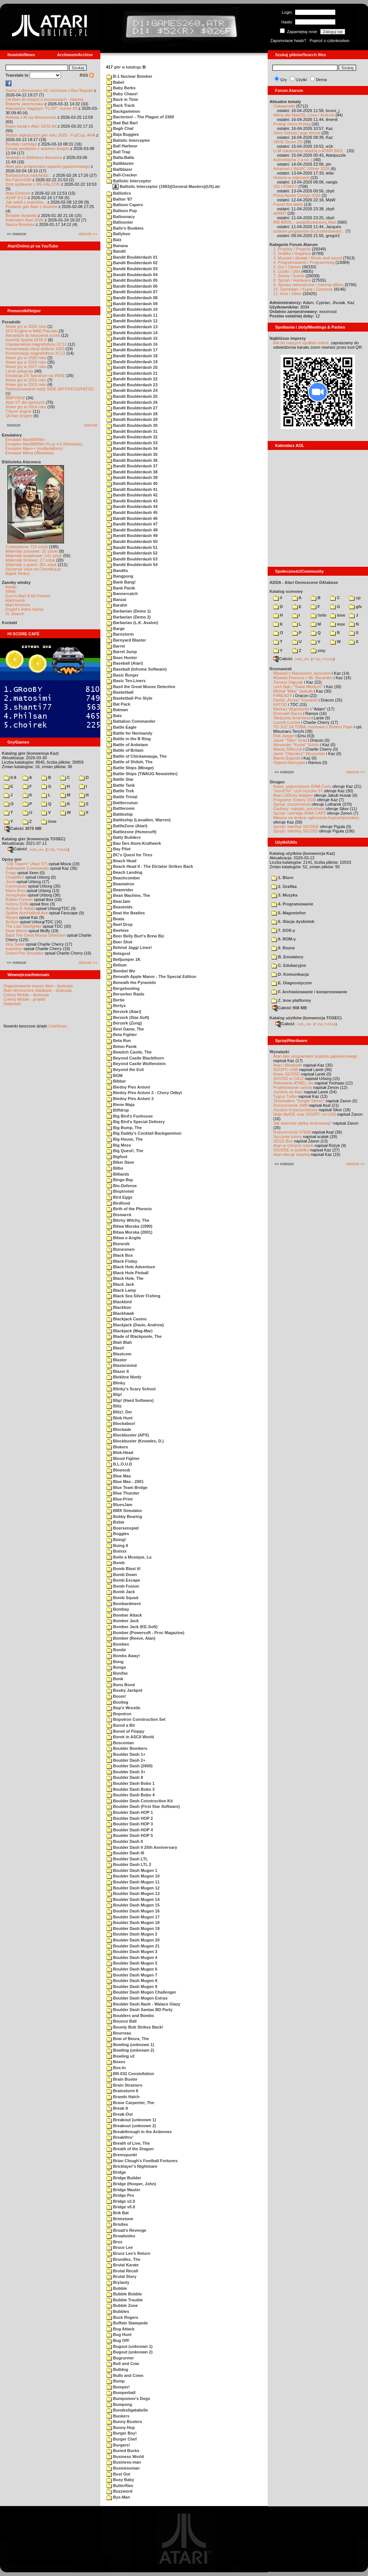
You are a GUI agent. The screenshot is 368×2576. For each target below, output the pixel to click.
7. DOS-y (283, 930)
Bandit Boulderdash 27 (132, 408)
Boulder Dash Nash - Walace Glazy (143, 2004)
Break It (117, 2108)
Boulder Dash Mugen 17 (132, 1917)
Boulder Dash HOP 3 (129, 1824)
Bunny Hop (120, 2427)
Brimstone (119, 2219)
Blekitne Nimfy (123, 1377)
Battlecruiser (122, 802)
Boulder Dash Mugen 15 (132, 1905)
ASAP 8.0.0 (16, 197)
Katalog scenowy (286, 591)
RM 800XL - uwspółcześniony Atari (304, 222)
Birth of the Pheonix (129, 1208)
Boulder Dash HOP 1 (129, 1812)
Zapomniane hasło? (288, 40)
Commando (16, 886)
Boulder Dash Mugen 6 (131, 1969)
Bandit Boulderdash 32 (132, 437)
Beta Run (118, 1040)
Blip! (114, 1394)
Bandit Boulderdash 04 (132, 274)
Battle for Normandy (129, 733)
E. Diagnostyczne (291, 983)
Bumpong (119, 2404)
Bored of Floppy (125, 1731)
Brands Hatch (123, 2096)
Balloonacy (120, 216)
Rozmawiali (280, 669)
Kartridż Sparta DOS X (26, 340)
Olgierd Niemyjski (289, 762)
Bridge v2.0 (120, 2201)
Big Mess (118, 1145)
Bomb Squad (122, 1597)
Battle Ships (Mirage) (130, 768)
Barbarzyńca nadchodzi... (29, 175)
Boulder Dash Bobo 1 (130, 1783)
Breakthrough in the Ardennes (139, 2131)
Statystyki (12, 1003)
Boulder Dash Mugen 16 (132, 1911)
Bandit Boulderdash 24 (132, 390)
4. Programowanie (292, 904)
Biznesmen (120, 1249)
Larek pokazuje (19, 371)
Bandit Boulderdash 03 (132, 268)
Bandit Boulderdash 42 (132, 495)
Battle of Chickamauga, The (136, 756)
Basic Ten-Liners (126, 680)
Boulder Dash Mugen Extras (137, 1998)
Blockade (118, 1429)
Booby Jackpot (124, 1690)
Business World (125, 2456)
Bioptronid (120, 1191)
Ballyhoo (118, 233)
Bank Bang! (121, 582)
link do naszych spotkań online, (301, 343)
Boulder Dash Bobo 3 (130, 1789)
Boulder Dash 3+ (125, 1772)
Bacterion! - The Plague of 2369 (140, 117)
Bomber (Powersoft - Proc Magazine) (145, 1632)
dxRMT (279, 213)
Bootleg (117, 1702)
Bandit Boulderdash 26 (132, 402)
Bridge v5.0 (120, 2207)
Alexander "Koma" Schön (296, 744)
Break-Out (119, 2114)
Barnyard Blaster (126, 640)
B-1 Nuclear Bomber (129, 76)
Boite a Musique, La (128, 1557)
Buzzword (119, 2491)
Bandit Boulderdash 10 (132, 309)
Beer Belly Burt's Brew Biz (135, 936)
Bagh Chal (119, 128)
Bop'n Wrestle (123, 1708)
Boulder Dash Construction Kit (139, 1801)
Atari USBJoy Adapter (293, 795)
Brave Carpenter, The (130, 2102)
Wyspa (12, 917)
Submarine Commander (27, 868)
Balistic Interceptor (128, 140)
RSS (87, 75)
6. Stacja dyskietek (292, 921)
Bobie (115, 1522)
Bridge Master (123, 2189)
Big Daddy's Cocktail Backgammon (143, 1133)
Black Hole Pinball (127, 1273)
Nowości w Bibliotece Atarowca (34, 157)
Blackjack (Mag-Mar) (129, 1331)
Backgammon (123, 111)
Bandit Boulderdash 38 (132, 472)
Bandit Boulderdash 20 (132, 367)
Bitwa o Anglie (123, 1238)
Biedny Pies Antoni (128, 1087)
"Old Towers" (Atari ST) (27, 864)
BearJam (118, 901)
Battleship (119, 814)
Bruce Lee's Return (128, 2253)
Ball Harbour (122, 146)
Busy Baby (120, 2479)
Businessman (123, 2468)
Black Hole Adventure (130, 1267)
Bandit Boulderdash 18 (132, 356)
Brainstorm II (122, 2090)
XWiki (10, 591)
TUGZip (62, 849)
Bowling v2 (120, 2056)
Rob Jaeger (283, 736)
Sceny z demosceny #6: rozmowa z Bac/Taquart (49, 90)
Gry (283, 79)
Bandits (117, 570)
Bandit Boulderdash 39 (132, 477)
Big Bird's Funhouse (129, 1116)
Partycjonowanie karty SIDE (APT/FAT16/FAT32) (50, 389)
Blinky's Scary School (131, 1389)
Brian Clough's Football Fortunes (142, 2160)
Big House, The (124, 1139)
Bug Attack (120, 2329)
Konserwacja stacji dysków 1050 (35, 348)
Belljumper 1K (123, 959)
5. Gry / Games (287, 267)
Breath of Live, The (128, 2143)
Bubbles (117, 2311)
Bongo (116, 1667)
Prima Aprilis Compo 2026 (296, 195)
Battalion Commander (130, 721)
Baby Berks (121, 88)
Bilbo (114, 1168)
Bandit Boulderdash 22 (132, 379)
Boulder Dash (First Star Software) (143, 1806)
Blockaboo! (120, 1423)
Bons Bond (120, 1684)
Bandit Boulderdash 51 (132, 547)
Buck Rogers (122, 2317)
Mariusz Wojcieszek (291, 709)
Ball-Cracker (121, 175)
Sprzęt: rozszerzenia (291, 804)
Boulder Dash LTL (127, 1859)
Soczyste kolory (287, 1136)
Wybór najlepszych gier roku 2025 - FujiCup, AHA (50, 135)
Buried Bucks (122, 2450)
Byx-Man (118, 2497)
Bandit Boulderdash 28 (132, 414)
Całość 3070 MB (23, 828)
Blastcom (119, 1354)
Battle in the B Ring (128, 738)
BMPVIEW (15, 398)
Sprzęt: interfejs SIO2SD (295, 831)
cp (355, 597)
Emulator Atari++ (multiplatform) (34, 448)
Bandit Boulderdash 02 (132, 263)
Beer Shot (119, 942)
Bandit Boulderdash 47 (132, 524)
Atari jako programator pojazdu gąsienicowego (48, 166)
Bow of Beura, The (127, 2038)
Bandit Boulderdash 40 (132, 483)
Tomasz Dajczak (288, 682)
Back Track (120, 105)
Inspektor (14, 948)
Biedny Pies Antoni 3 (130, 1098)
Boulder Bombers (126, 1748)
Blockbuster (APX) (127, 1435)
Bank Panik (120, 588)
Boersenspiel (122, 1528)
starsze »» (87, 233)
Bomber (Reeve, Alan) (130, 1638)
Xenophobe (16, 895)
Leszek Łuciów (286, 722)
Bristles (117, 2224)
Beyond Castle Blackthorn (135, 1058)
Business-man (123, 2462)
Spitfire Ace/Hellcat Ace (27, 913)
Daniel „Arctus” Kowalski (295, 700)
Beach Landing (124, 872)
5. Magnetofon (288, 913)
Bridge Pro (120, 2195)
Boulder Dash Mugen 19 (132, 1928)
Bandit (116, 251)
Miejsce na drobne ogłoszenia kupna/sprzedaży (316, 817)
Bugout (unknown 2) (129, 2352)
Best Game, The (125, 1029)
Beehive (117, 930)
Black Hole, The (124, 1278)
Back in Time (122, 99)
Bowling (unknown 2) (130, 2050)
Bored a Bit (120, 1725)
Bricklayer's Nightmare (131, 2166)
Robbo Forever (19, 899)
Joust (10, 881)
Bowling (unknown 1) (130, 2044)
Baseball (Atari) (124, 663)
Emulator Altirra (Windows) (29, 453)
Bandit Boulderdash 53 (132, 559)
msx (337, 624)
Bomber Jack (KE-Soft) (132, 1626)
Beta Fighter (121, 1034)
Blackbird (119, 1302)
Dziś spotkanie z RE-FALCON (33, 184)
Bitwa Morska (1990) (129, 1226)
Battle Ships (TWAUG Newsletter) (142, 773)
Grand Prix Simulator (24, 953)
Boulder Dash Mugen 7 (131, 1975)
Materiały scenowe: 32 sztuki (32, 551)
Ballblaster (120, 163)
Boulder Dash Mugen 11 (132, 1882)
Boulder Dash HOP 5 (129, 1835)
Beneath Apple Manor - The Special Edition (151, 976)
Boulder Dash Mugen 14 (132, 1899)
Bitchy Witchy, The (127, 1220)
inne (49, 821)
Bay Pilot (118, 849)
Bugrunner (120, 2358)
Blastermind (121, 1365)
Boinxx (116, 1551)
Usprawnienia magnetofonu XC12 (36, 344)
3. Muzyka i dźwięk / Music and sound (307, 258)
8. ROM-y (283, 939)
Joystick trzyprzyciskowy (295, 1110)
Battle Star (119, 779)
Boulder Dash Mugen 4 (131, 1957)
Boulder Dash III (125, 1853)
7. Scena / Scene (288, 276)
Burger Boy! (121, 2433)
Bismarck (119, 1214)
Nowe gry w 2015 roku (26, 384)
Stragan (277, 782)
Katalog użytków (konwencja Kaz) (302, 853)
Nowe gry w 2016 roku (26, 380)
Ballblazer (119, 169)
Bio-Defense (121, 1185)
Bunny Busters (124, 2421)
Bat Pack (118, 704)
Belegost (118, 953)
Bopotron (119, 1714)
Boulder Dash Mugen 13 (132, 1893)
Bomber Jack (122, 1620)
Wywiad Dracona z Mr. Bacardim (302, 677)
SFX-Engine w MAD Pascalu (32, 331)
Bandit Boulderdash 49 (132, 535)
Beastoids (119, 907)
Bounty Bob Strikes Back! (134, 2027)
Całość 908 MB (289, 1008)
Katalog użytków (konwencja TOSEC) (305, 1018)
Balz (114, 239)
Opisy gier (12, 859)
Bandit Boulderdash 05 (132, 280)
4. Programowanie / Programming (303, 262)
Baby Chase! (122, 94)
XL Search (14, 613)
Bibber (116, 1081)
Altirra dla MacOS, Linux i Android (303, 115)
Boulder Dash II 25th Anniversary (141, 1847)
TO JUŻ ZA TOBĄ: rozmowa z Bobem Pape (312, 727)
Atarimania (15, 600)
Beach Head (121, 861)
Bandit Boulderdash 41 (132, 489)
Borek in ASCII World (130, 1737)
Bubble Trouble (124, 2300)
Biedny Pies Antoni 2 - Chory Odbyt (144, 1092)
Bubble (116, 2288)
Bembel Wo (120, 971)
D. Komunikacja (290, 974)
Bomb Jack (120, 1591)
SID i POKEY (285, 186)
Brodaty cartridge (21, 144)
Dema (321, 79)
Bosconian (120, 1743)
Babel (115, 82)
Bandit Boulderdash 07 (132, 292)
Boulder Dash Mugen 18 (132, 1922)
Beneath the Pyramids (131, 982)
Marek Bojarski (286, 758)
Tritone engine (19, 411)
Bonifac (117, 1673)
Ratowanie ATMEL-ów (293, 1083)
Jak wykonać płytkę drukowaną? (302, 1123)
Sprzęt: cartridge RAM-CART (299, 813)
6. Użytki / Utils (286, 271)
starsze (90, 425)
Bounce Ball (121, 2021)
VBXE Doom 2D (288, 142)
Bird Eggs (119, 1197)
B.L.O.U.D (119, 1464)
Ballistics (118, 193)
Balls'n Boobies (124, 228)
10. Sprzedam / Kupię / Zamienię (303, 289)
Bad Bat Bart (122, 123)
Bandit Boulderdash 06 (132, 286)
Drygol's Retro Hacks (24, 609)
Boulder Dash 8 (124, 1777)
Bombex (117, 1644)
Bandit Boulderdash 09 (132, 303)
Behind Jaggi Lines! (129, 947)
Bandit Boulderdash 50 (132, 541)
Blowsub (118, 1470)
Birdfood (118, 1203)
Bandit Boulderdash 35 (132, 454)
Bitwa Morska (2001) (129, 1232)
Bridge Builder (123, 2178)
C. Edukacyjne (288, 965)
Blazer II (117, 1371)
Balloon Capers (124, 204)
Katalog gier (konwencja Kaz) (30, 753)
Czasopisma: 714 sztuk (27, 546)
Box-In (116, 2067)
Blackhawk (120, 1313)
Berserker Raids (125, 994)
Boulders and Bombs (130, 2015)
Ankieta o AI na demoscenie (31, 117)
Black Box (119, 1255)
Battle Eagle (121, 727)
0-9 (10, 777)
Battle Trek (120, 791)
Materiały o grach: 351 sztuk (31, 564)
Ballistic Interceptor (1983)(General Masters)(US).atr (166, 186)
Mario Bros (15, 890)
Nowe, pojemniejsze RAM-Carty (302, 786)
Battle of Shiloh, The (129, 762)
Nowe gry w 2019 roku (26, 362)
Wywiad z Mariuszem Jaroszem (302, 673)
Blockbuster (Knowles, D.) (135, 1441)
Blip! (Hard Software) (130, 1400)
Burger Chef (121, 2439)
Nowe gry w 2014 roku (26, 407)
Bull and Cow (122, 2363)
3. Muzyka (284, 895)
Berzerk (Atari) (123, 1011)
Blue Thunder (122, 1493)
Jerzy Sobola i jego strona (296, 133)
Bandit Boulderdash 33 (132, 443)
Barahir (116, 605)
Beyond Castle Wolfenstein (136, 1063)
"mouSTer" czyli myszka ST (298, 791)
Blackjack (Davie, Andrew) (135, 1325)
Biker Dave (120, 1162)
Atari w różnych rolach (293, 1145)
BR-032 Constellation (130, 2073)
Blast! (115, 1348)
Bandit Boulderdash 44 (132, 506)
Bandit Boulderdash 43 (132, 501)
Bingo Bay (119, 1179)
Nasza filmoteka (20, 224)
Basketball (119, 692)
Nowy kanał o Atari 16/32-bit (31, 126)
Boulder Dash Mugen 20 (132, 1940)
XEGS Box (283, 1141)
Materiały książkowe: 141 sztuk (34, 555)
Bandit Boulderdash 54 (132, 564)
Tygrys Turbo (285, 1096)
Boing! (116, 1539)
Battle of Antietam (127, 744)
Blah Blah (119, 1342)
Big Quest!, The (124, 1150)
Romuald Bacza (287, 713)
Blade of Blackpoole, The (134, 1336)
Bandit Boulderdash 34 (132, 448)
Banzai (116, 599)
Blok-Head (119, 1452)
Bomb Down (121, 1574)
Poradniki (11, 322)
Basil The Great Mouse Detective (35, 935)
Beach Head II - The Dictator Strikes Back (149, 866)
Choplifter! (15, 877)
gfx (355, 606)
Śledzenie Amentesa (291, 718)
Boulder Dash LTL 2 (128, 1864)
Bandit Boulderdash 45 (132, 512)
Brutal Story (121, 2276)
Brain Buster (122, 2079)
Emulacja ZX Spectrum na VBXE (35, 375)
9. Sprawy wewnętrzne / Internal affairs (308, 284)
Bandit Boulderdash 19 (132, 361)
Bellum (116, 965)
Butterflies (119, 2485)
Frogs (11, 872)
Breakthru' (119, 2137)
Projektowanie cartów (292, 1087)
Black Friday (121, 1261)
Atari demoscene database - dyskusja (37, 990)
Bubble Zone (122, 2305)
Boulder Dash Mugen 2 (131, 1934)
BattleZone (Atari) (126, 826)
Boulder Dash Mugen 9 (131, 1986)
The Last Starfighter (24, 926)
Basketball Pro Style (129, 698)
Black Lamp (121, 1290)
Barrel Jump (121, 651)
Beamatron (120, 884)
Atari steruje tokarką (291, 1154)
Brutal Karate (122, 2265)
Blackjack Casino (126, 1319)
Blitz (114, 1406)
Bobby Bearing (124, 1516)
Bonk (114, 1679)
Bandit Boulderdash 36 (132, 460)
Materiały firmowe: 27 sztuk (30, 560)
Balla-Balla (120, 157)
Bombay (117, 1609)
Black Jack (120, 1284)
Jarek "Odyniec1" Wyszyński (299, 753)
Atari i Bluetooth (287, 1065)
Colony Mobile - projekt (24, 999)
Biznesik (118, 1243)
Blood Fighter (123, 1458)
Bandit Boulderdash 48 (132, 530)
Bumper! (118, 2387)
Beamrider (119, 890)
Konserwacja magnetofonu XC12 (35, 353)
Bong (114, 1661)
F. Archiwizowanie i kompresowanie (309, 992)
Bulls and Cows (124, 2375)
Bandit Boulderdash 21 (132, 373)
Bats (114, 715)
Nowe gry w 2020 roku (26, 357)
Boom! (116, 1696)
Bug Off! (117, 2340)
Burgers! (118, 2445)
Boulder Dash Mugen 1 (131, 1870)
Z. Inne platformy (291, 1000)
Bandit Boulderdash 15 (132, 338)
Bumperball (121, 2392)
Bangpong (119, 576)
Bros (114, 2242)
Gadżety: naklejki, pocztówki (299, 808)
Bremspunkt (121, 2154)
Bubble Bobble (124, 2294)
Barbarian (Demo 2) (128, 617)
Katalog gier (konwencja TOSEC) (33, 839)
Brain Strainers (124, 2085)
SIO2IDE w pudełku (291, 1150)
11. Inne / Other (287, 293)
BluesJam (119, 1504)
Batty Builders (123, 837)
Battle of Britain (124, 750)
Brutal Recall (122, 2271)
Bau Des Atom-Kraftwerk (133, 843)
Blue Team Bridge (127, 1487)
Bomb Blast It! (123, 1568)
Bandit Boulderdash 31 (132, 431)
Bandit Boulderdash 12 (132, 321)
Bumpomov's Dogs (128, 2398)
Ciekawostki (284, 106)
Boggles (117, 1533)
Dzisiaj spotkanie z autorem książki (37, 148)
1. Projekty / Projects (292, 249)
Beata (115, 919)
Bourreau (118, 2033)
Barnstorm (120, 634)
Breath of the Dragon (130, 2149)
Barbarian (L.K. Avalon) (132, 622)
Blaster (116, 1360)
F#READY (282, 695)
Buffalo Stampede (127, 2323)
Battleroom (120, 808)
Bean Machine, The (128, 895)
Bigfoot (116, 1156)
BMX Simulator (124, 1510)
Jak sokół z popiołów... (26, 202)
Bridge (116, 2172)
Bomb (115, 1562)
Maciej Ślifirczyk (287, 749)
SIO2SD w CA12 (288, 1078)
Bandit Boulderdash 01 (132, 257)
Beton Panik (121, 1046)
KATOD (280, 704)
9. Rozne (283, 948)
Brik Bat (117, 2213)
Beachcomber (123, 878)
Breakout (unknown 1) (131, 2120)
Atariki (11, 587)
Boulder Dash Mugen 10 (132, 1876)
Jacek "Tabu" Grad (290, 740)
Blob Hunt (119, 1418)
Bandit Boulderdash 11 (132, 315)
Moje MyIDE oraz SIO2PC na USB (304, 1114)
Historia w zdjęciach (291, 177)
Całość (17, 849)
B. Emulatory (287, 957)
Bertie (115, 1000)
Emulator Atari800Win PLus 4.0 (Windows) (44, 444)
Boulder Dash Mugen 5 (131, 1963)
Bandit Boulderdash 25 (132, 396)
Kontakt (9, 622)
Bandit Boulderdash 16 (132, 344)
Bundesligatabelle (127, 2410)
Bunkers (117, 2416)
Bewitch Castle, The (129, 1052)
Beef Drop (119, 924)
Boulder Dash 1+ (125, 1754)
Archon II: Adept (21, 908)
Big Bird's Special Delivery (135, 1121)
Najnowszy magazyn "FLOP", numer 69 (41, 108)
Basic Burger (122, 675)
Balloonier (119, 222)
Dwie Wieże (16, 931)
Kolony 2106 (17, 904)
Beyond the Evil (125, 1069)
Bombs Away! (123, 1655)
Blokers (117, 1447)
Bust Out (118, 2474)
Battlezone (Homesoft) (131, 832)
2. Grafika (284, 886)
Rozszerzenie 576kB (292, 1132)
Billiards (117, 1174)
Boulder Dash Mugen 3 (131, 1951)
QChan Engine (19, 415)
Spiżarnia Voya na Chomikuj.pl (33, 569)
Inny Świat (15, 944)
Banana (117, 245)
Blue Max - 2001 (125, 1481)
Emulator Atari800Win (25, 439)
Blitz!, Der (119, 1412)
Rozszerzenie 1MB (290, 1105)
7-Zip (51, 849)
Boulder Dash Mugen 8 (131, 1980)
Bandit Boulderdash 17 (132, 350)
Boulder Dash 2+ (125, 1760)
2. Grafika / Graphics (292, 253)
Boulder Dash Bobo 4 (130, 1795)
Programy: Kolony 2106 (294, 800)
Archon (12, 922)
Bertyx (116, 1005)
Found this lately (288, 204)
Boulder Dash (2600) (129, 1766)
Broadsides (120, 2236)
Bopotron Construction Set (135, 1719)
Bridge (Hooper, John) (131, 2184)
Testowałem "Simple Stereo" (299, 1101)
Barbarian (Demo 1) (128, 611)
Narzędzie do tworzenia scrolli (33, 335)
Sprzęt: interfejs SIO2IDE (296, 826)
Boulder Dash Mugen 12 (132, 1888)
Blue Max (118, 1476)
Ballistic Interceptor (128, 181)
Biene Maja (120, 1104)
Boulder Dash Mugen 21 (132, 1946)
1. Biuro (282, 877)
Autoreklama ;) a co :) (292, 159)
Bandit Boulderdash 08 (132, 297)
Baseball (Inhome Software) (136, 669)
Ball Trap (118, 152)
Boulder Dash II (124, 1841)
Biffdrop (117, 1110)
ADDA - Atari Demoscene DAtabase (303, 582)
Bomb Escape (123, 1580)
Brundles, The (123, 2259)
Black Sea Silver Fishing (133, 1296)
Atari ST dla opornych (25, 402)
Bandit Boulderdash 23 (132, 385)
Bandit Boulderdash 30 (132, 425)
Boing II (117, 1545)
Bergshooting (123, 988)
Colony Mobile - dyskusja (26, 995)
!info (318, 615)
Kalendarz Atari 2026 (24, 220)
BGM (114, 1075)
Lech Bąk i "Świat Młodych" (298, 686)
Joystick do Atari (288, 1092)
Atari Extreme (18, 193)
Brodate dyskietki (21, 215)
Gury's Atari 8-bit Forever (28, 596)
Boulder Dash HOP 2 (129, 1818)
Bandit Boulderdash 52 (132, 553)
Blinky (115, 1383)
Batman (117, 709)
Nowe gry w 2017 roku (26, 366)
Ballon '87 (119, 199)
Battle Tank (120, 785)
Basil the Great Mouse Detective (140, 686)
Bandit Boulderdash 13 (132, 327)
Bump (115, 2381)
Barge (115, 628)
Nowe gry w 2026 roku (26, 326)
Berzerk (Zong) (124, 1023)
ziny (318, 650)
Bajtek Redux (17, 573)
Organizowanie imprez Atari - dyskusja (38, 986)
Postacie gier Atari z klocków (31, 206)
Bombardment (123, 1603)
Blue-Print (119, 1499)
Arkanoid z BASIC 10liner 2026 (301, 168)
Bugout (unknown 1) (129, 2346)
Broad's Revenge (126, 2230)
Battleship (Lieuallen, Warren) (138, 820)
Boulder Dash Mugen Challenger (141, 1992)
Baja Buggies (122, 134)
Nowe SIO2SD (286, 1074)
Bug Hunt (119, 2334)
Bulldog (117, 2369)
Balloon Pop (121, 210)
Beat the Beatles (125, 913)
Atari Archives (17, 605)
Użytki (301, 79)
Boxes (115, 2061)
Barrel (115, 646)
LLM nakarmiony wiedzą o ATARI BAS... (309, 150)
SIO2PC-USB (285, 1069)
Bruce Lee (119, 2247)
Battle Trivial (121, 797)
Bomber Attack (124, 1615)
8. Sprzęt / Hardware (292, 280)
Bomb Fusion (122, 1586)
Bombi (116, 1649)
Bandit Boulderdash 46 (132, 518)
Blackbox (118, 1307)
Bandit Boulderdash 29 (132, 419)
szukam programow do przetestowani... (308, 231)
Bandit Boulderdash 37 (132, 466)
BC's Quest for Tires (129, 855)
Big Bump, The (124, 1127)
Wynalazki (279, 1051)
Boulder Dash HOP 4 (129, 1830)
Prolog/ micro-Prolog (291, 124)
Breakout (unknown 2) (131, 2125)
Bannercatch (122, 593)
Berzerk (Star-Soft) (127, 1017)
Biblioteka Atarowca (21, 462)
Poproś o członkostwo (329, 40)
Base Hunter (121, 657)
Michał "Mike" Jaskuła (293, 691)
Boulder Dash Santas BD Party (139, 2009)
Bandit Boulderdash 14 (132, 332)
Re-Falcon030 (18, 180)
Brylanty (117, 2282)
